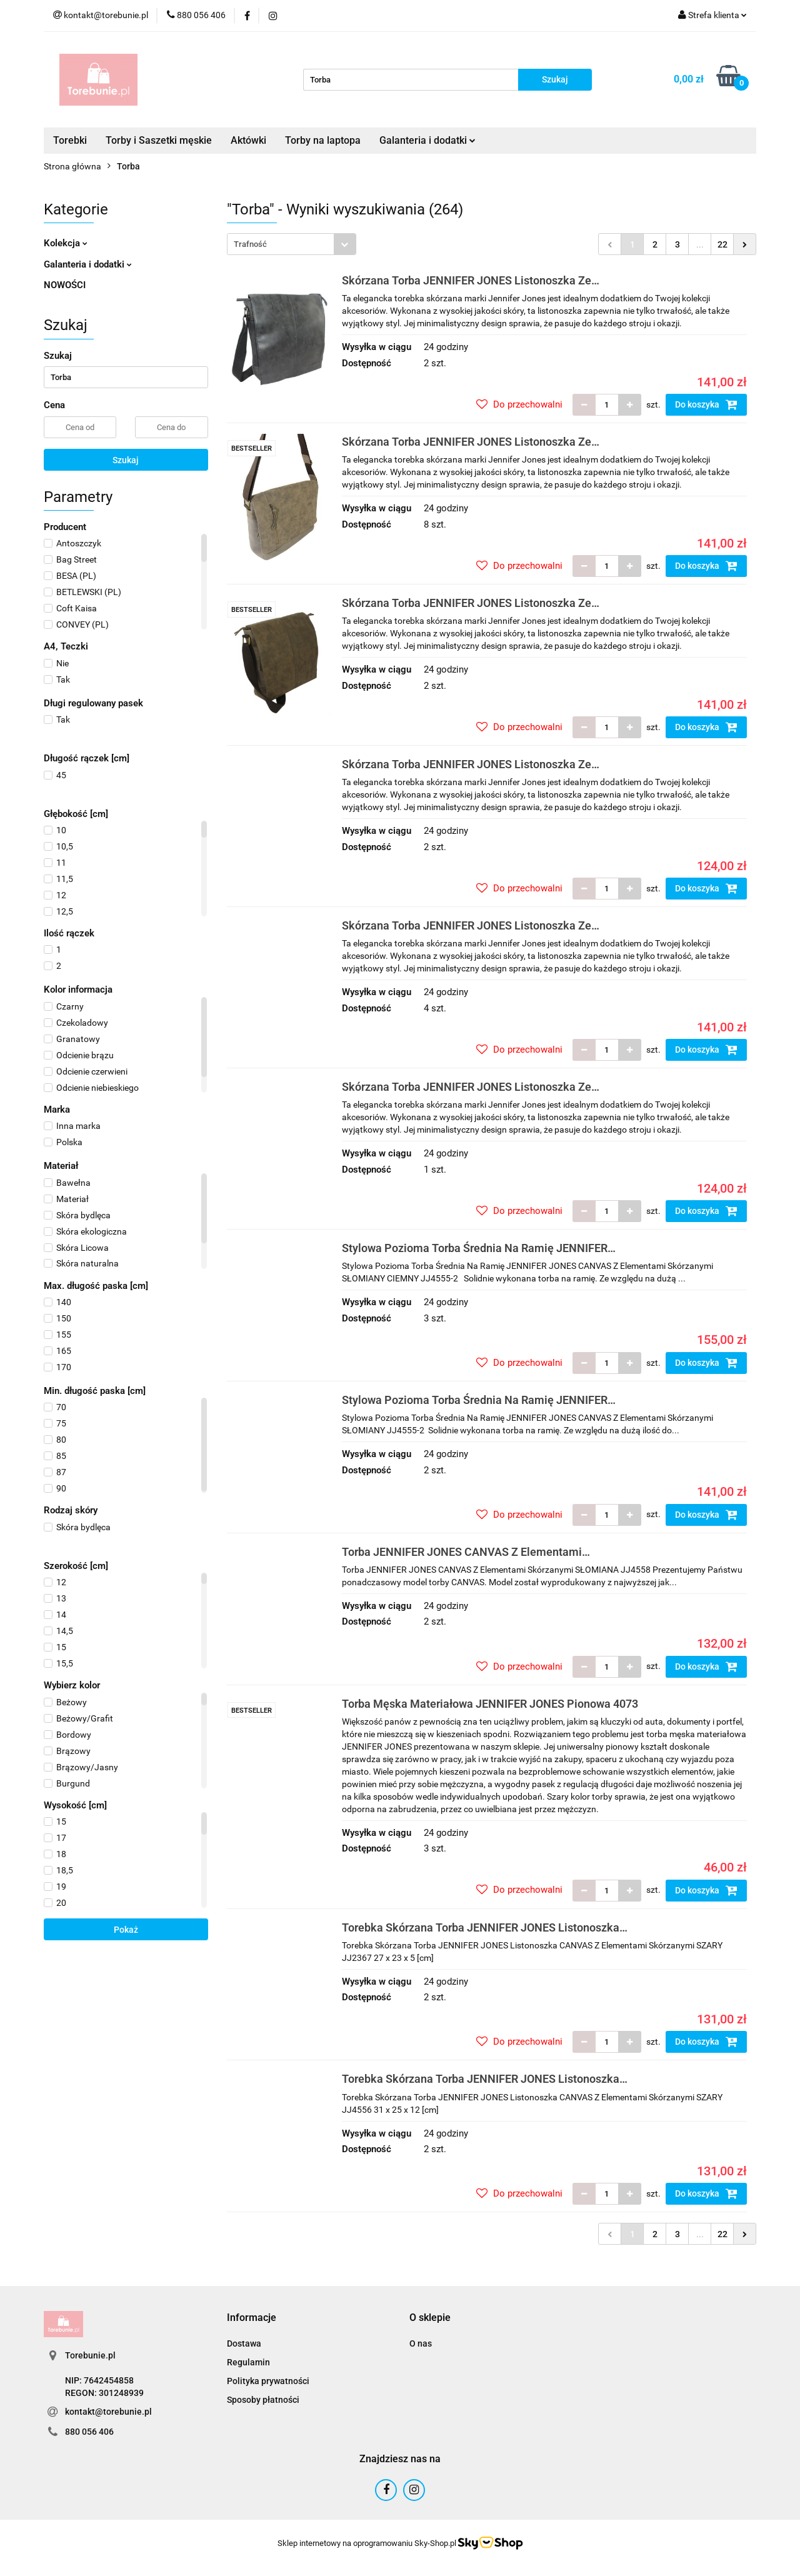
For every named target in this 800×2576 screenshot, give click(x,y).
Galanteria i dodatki (427, 140)
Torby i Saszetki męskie (159, 140)
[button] (251, 2318)
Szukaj (125, 460)
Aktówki (248, 140)
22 (723, 244)
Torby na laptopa (323, 140)
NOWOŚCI (65, 285)
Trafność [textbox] (250, 244)
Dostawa (244, 2343)
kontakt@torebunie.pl (108, 2412)
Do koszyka (706, 404)
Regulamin (248, 2362)
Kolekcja (66, 243)
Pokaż (126, 1930)
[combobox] (291, 244)
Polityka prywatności (268, 2381)
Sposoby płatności (263, 2400)
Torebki (70, 140)
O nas (420, 2343)
